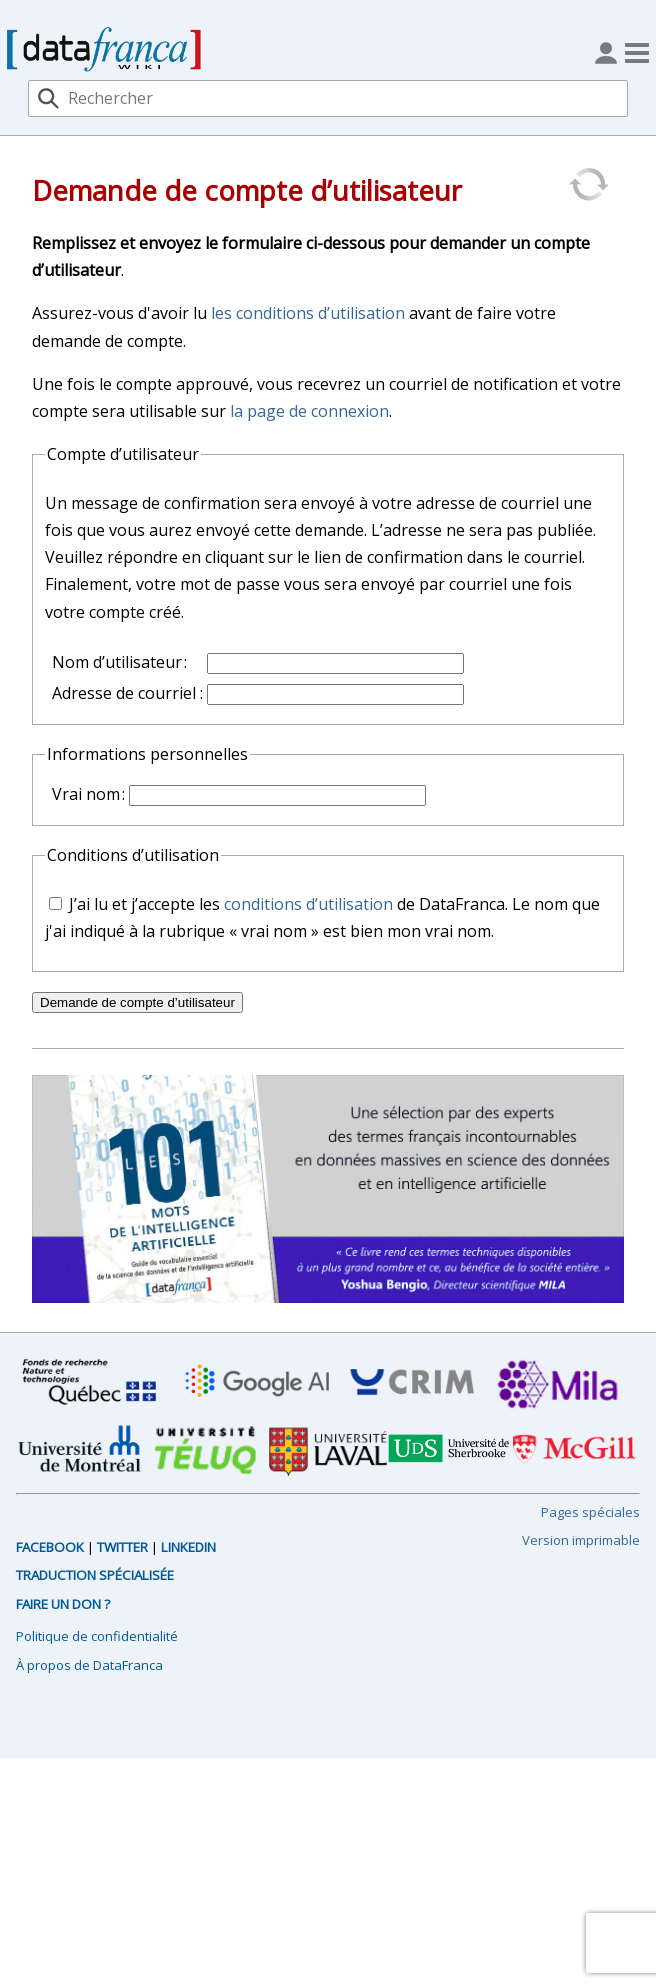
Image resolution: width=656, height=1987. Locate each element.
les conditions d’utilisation (308, 313)
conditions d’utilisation (308, 904)
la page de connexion (309, 411)
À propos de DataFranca (89, 1665)
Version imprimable (581, 1540)
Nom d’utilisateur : (119, 662)
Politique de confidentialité (97, 1636)
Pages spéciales (590, 1512)
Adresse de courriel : (127, 693)
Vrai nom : (88, 794)
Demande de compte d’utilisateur (137, 1002)
